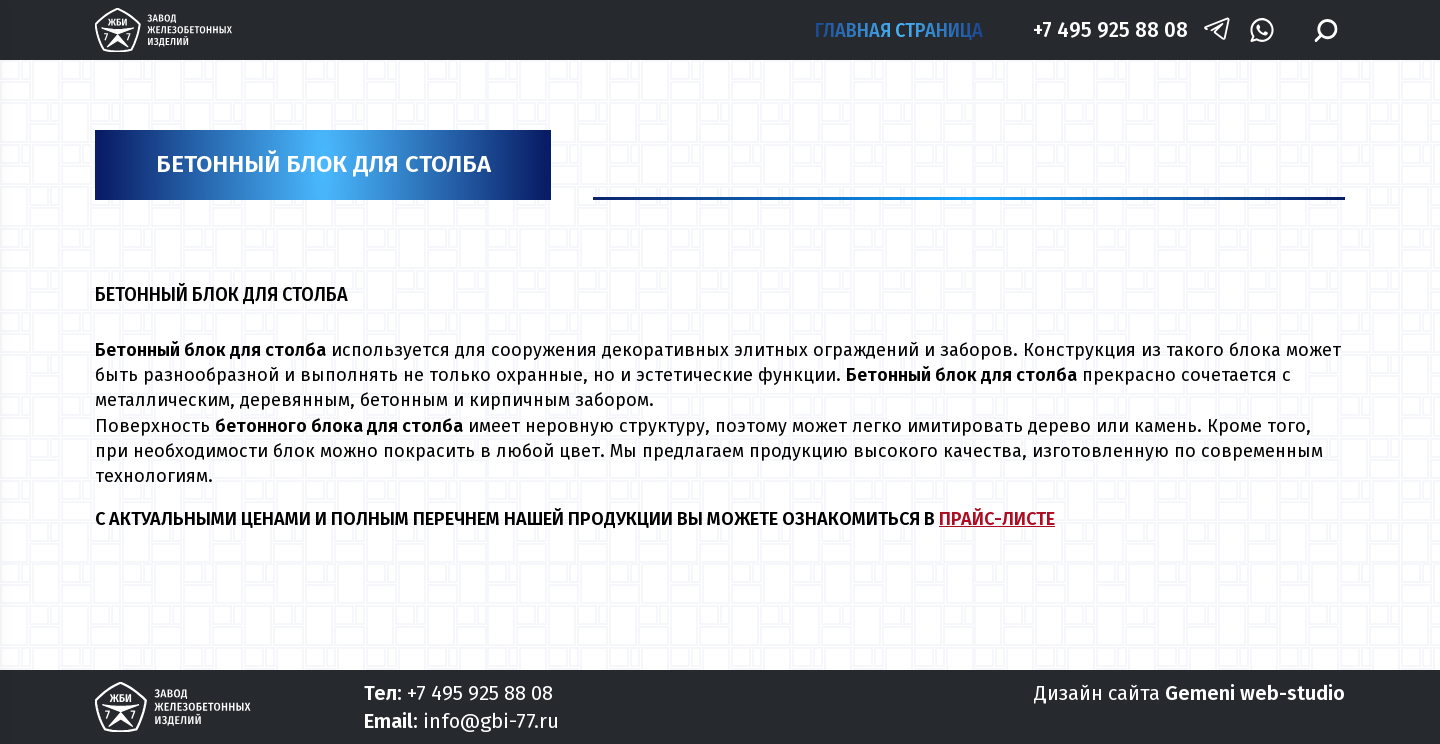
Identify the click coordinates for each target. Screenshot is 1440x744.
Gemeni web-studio (1255, 693)
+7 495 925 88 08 (1110, 29)
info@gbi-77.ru (491, 721)
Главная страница (899, 30)
